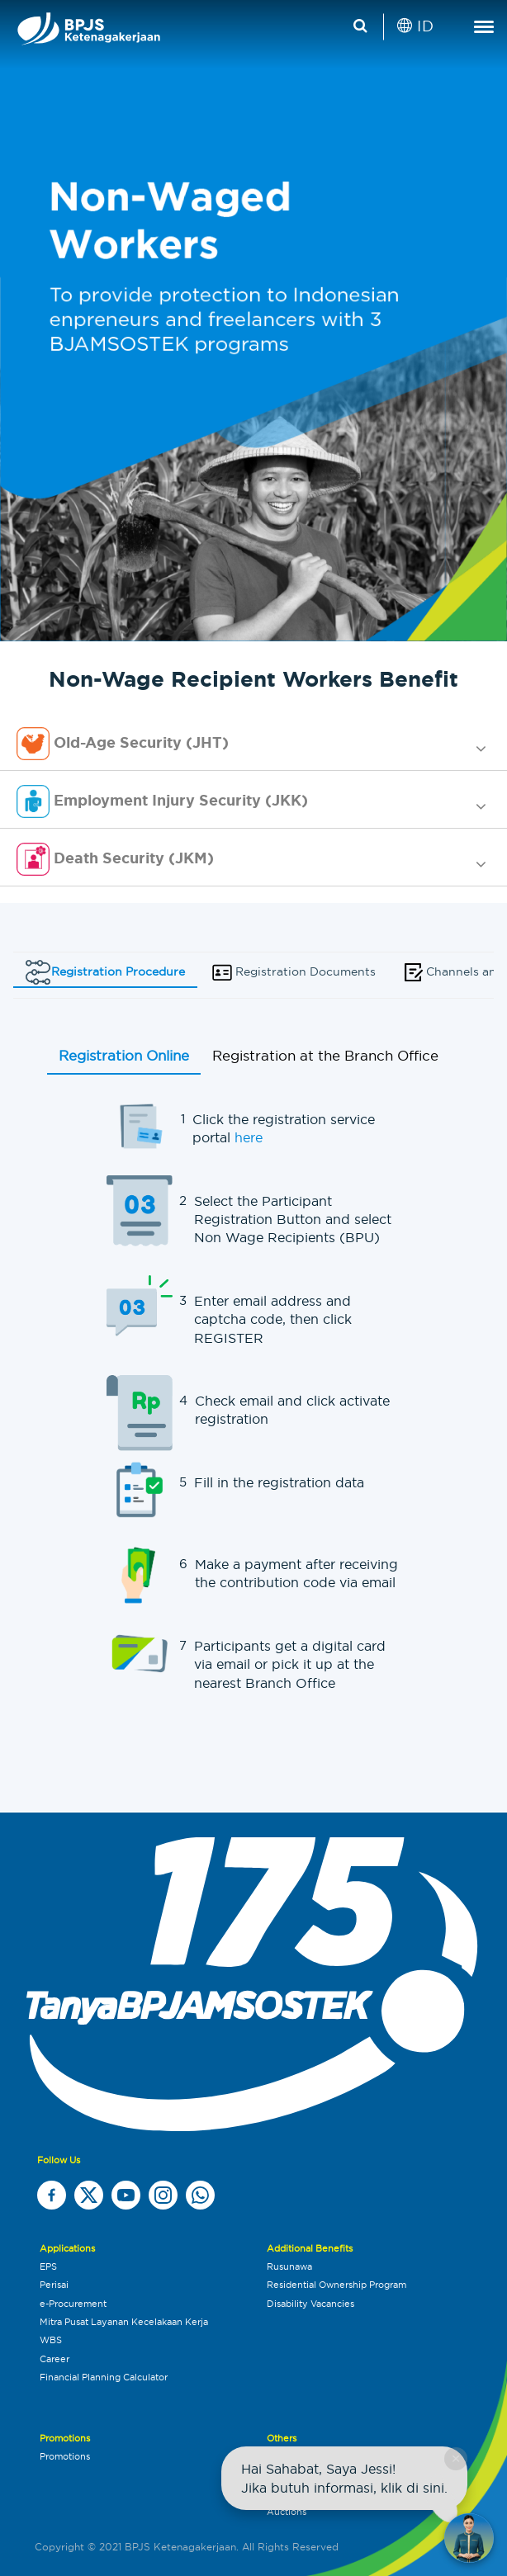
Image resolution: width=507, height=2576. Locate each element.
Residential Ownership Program (336, 2285)
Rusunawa (289, 2266)
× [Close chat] (455, 2458)
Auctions (286, 2512)
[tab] (253, 744)
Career (54, 2359)
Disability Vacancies (310, 2304)
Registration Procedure (105, 972)
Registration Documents (293, 972)
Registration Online (124, 1055)
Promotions (65, 2456)
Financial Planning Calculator (104, 2377)
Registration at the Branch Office (325, 1055)
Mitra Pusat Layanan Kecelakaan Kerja (124, 2322)
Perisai (54, 2285)
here (249, 1137)
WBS (51, 2340)
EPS (48, 2266)
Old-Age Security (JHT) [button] (123, 743)
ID (415, 26)
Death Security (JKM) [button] (115, 859)
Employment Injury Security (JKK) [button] (162, 801)
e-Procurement (73, 2304)
